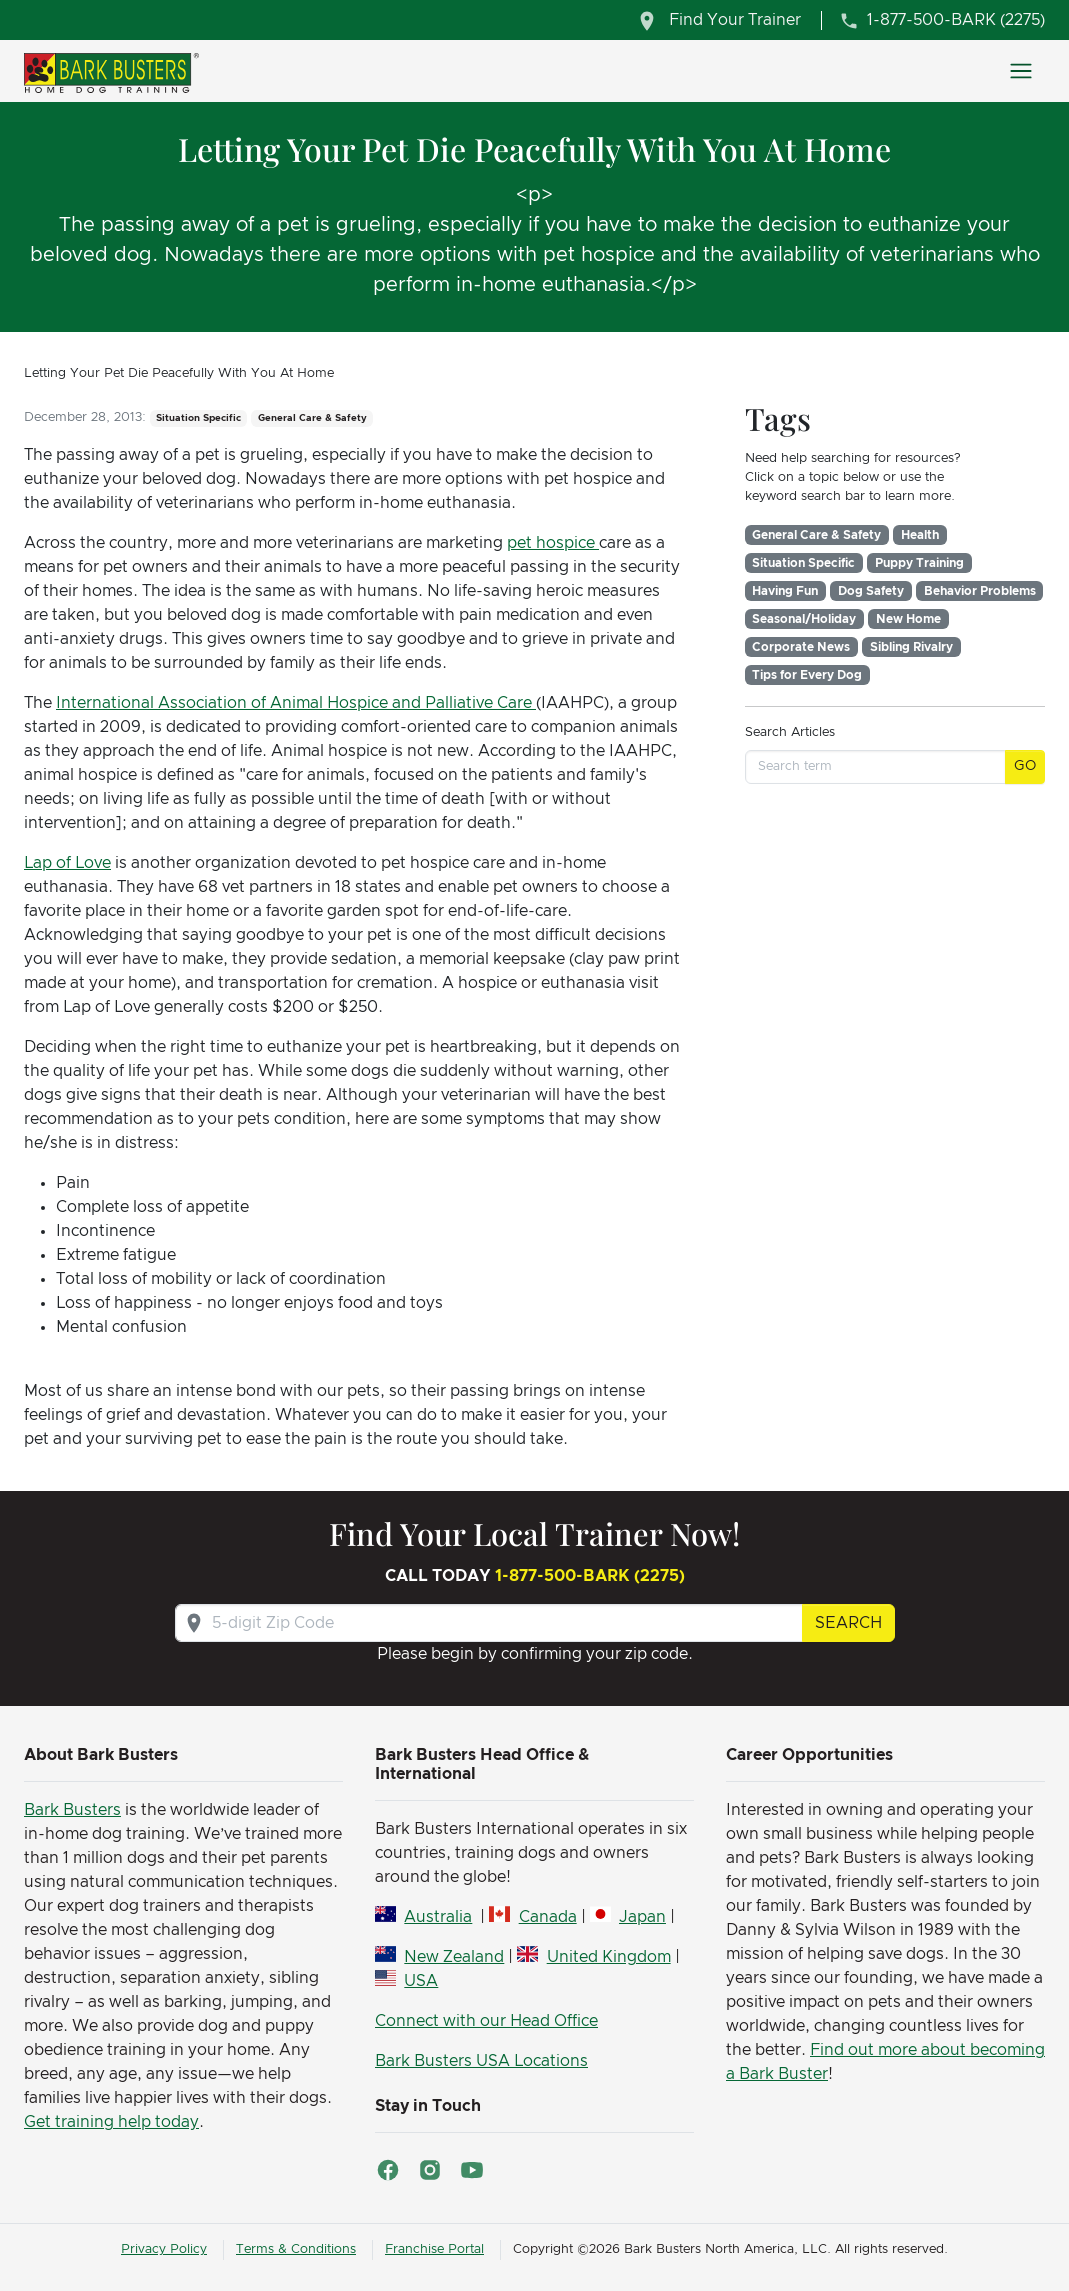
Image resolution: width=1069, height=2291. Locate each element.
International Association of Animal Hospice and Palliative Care (296, 703)
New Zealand (454, 1957)
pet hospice (553, 543)
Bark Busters (72, 1810)
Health (920, 535)
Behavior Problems (980, 591)
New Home (908, 619)
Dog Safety (871, 591)
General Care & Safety (816, 535)
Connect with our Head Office (486, 2021)
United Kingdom (609, 1957)
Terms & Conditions (296, 2249)
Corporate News (801, 647)
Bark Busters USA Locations (481, 2061)
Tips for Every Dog (807, 675)
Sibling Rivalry (911, 647)
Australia (438, 1917)
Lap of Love (67, 863)
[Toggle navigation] (1021, 71)
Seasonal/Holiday (804, 619)
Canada (548, 1917)
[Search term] (875, 766)
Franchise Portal (434, 2249)
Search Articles (790, 732)
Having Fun (785, 591)
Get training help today (111, 2122)
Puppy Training (919, 563)
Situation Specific (803, 563)
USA (421, 1981)
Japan (642, 1917)
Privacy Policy (164, 2249)
